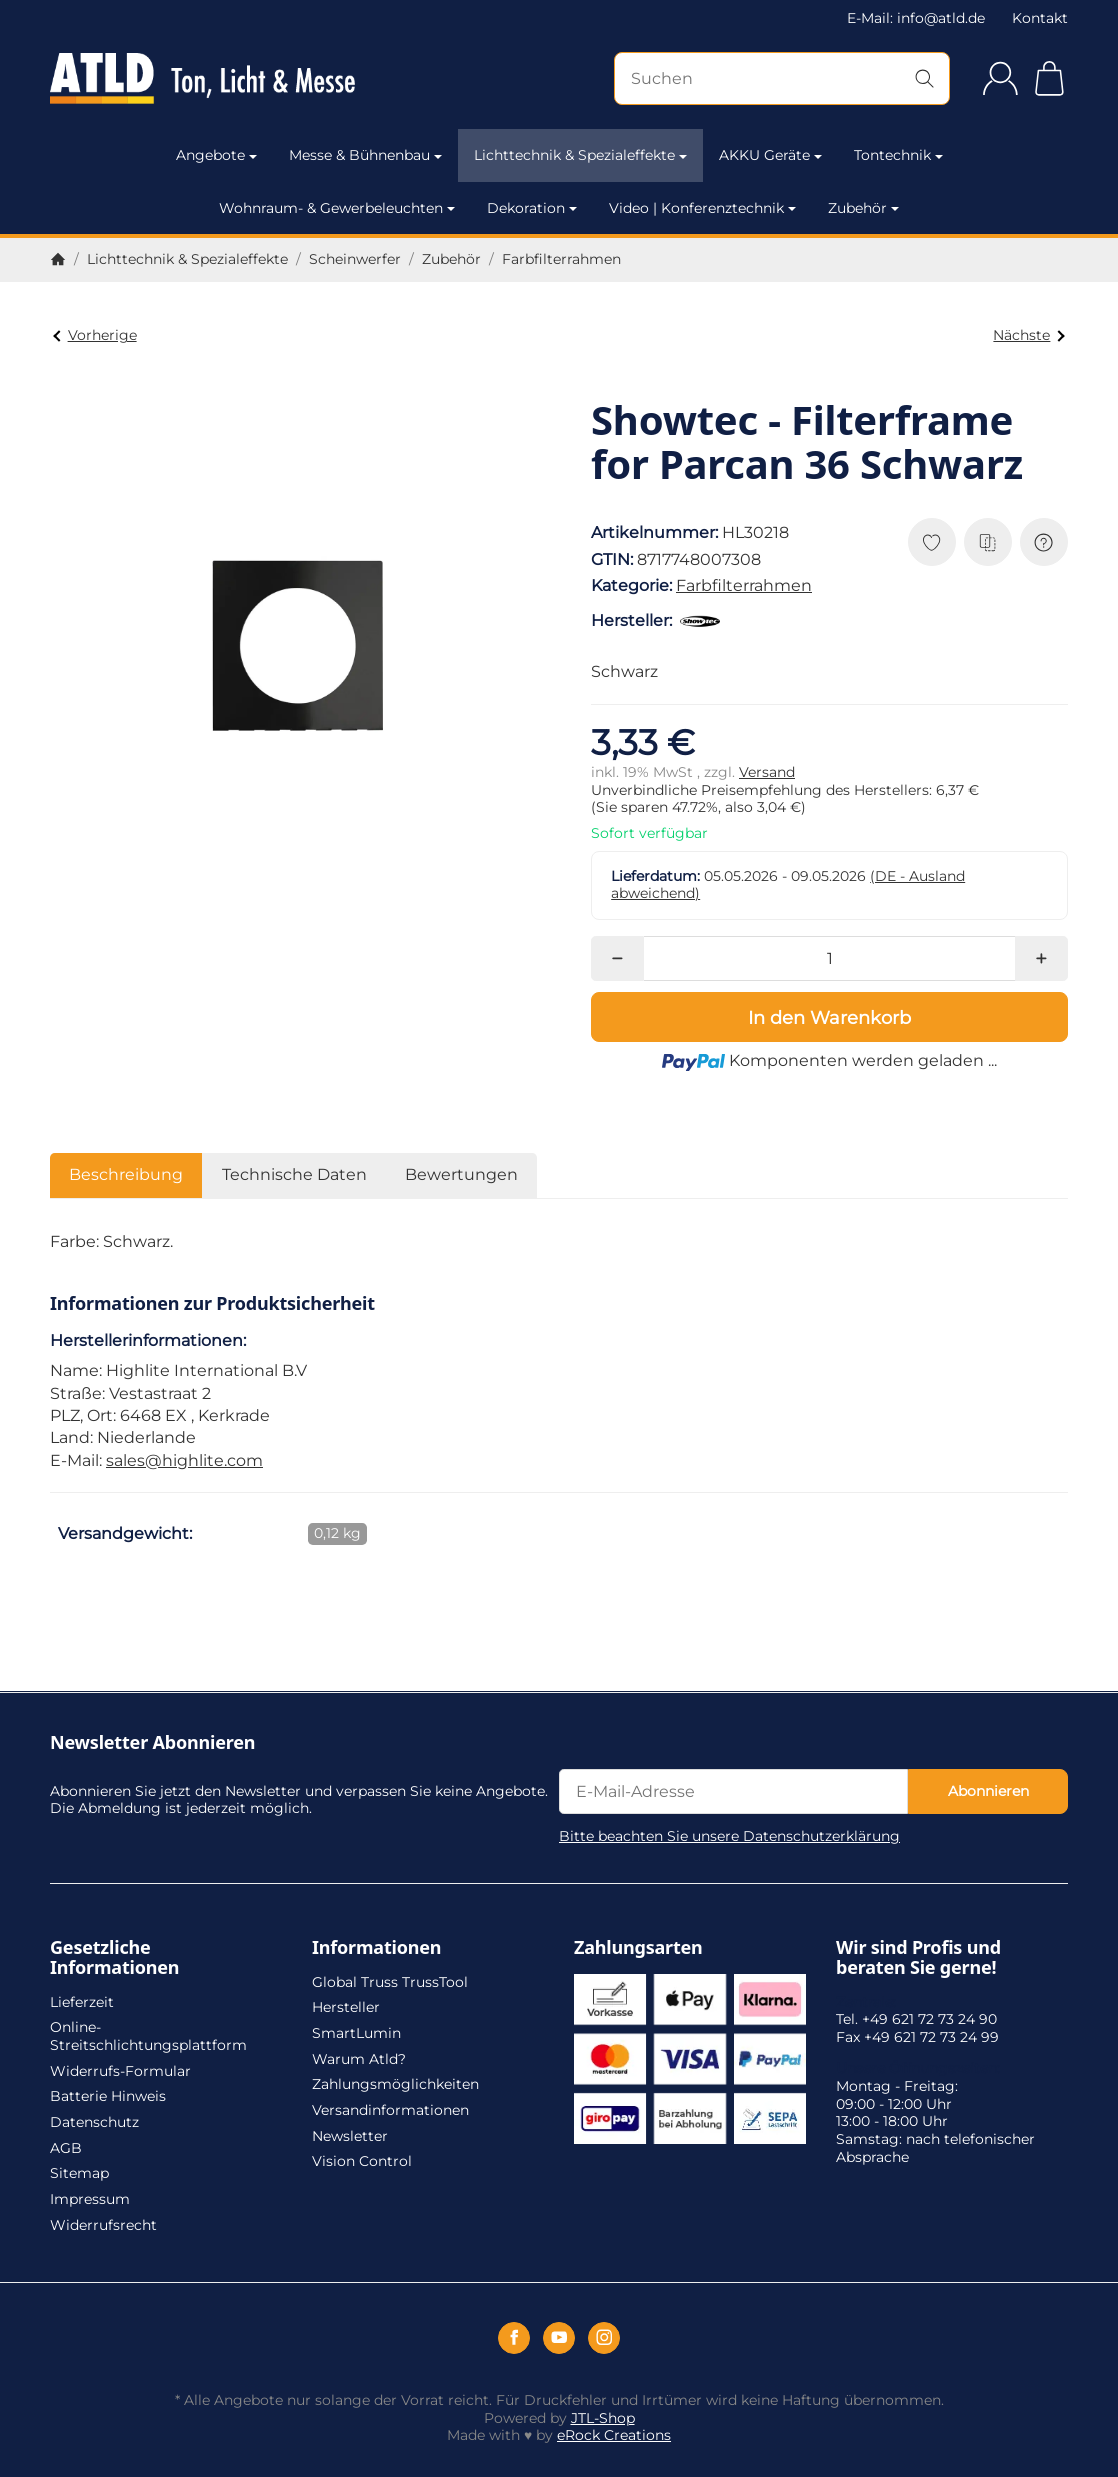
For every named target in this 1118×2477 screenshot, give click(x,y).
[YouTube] (559, 2338)
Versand (767, 772)
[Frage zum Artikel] (1044, 542)
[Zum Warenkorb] (1049, 78)
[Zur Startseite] (202, 79)
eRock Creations (614, 2435)
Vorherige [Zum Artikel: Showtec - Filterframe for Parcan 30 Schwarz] (94, 335)
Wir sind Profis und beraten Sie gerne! (918, 1958)
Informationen (376, 1948)
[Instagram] (604, 2338)
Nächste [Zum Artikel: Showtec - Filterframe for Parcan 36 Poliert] (1028, 335)
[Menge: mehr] (1041, 958)
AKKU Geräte (770, 155)
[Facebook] (514, 2338)
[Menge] (830, 958)
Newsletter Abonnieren (152, 1743)
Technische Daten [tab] (294, 1174)
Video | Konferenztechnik (702, 208)
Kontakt (1040, 18)
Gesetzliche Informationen (114, 1958)
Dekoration (532, 208)
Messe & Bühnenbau (365, 155)
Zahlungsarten (638, 1948)
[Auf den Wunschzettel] (932, 542)
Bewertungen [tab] (461, 1174)
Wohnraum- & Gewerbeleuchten (337, 208)
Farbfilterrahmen (744, 585)
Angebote (216, 155)
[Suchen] (782, 78)
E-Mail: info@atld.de (916, 18)
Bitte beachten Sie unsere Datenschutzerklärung (729, 1836)
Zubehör (863, 208)
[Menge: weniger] (617, 958)
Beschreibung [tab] (126, 1174)
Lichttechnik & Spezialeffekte (580, 155)
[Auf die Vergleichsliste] (988, 542)
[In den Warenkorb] (829, 1017)
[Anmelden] (1000, 78)
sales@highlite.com (184, 1460)
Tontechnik (898, 155)
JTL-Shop (603, 2418)
